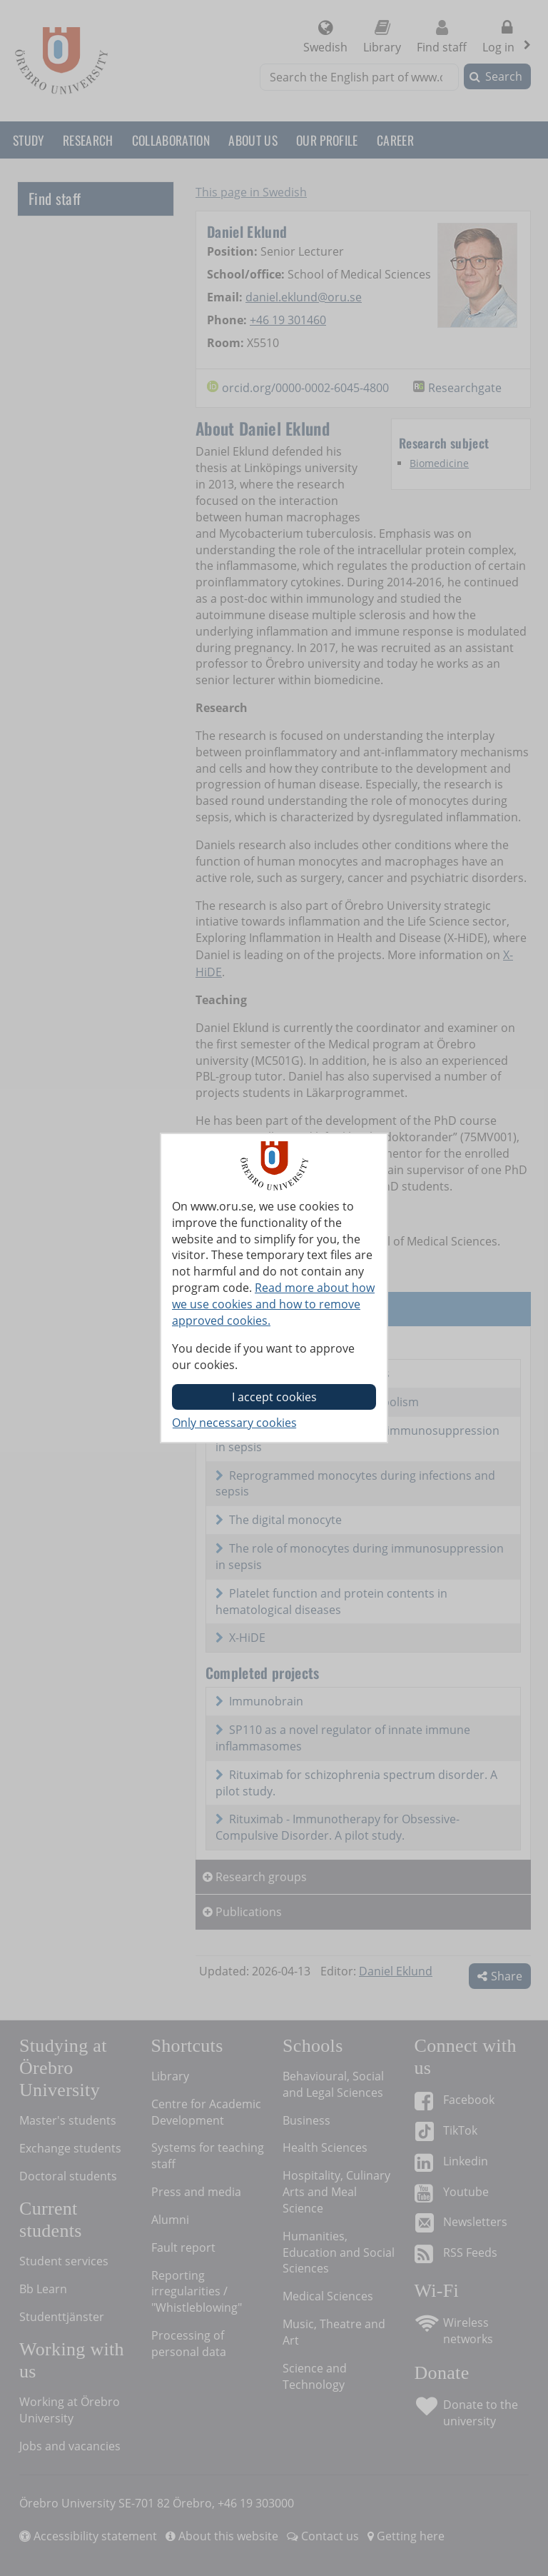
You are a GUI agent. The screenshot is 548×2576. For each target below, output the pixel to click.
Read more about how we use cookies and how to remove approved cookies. (273, 1304)
